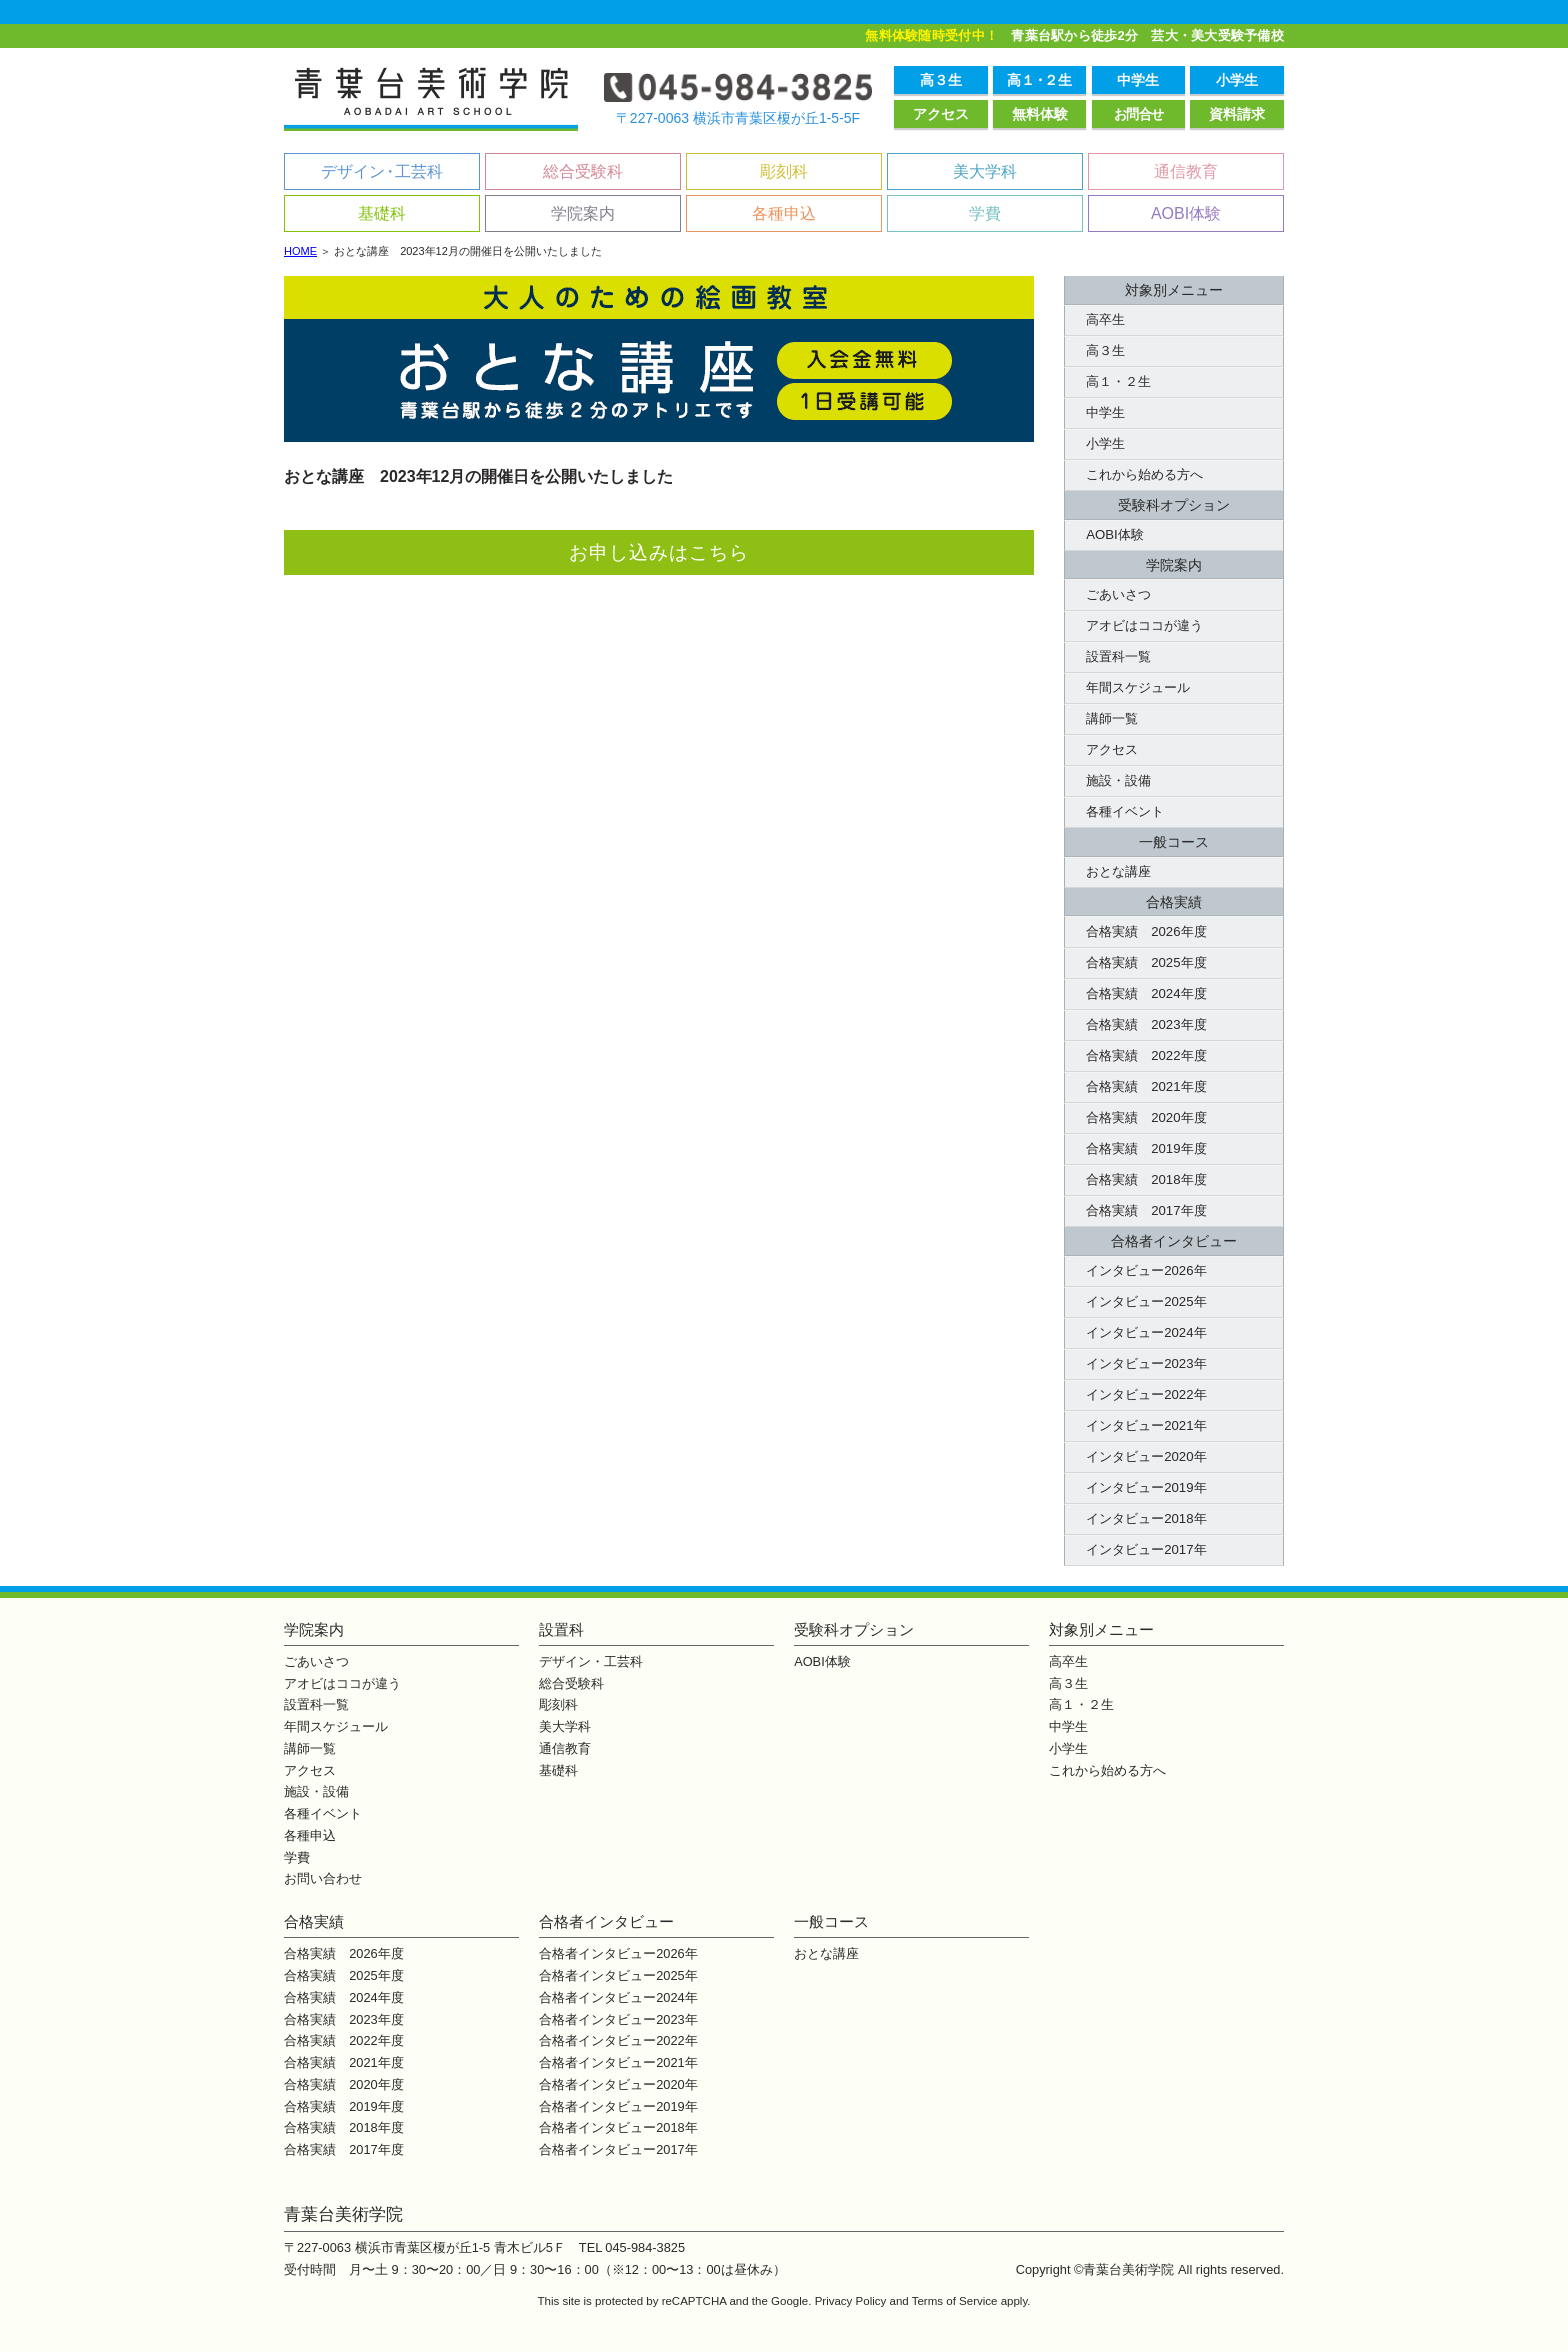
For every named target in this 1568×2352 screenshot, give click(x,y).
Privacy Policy (851, 2301)
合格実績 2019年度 (1146, 1148)
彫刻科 (784, 171)
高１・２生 (1118, 381)
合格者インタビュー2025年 (618, 1975)
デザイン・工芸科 (591, 1661)
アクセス (941, 114)
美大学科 (985, 171)
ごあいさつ (1118, 594)
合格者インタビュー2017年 (618, 2149)
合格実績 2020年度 (1146, 1117)
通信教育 (1186, 171)
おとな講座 (1118, 871)
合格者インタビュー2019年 (618, 2106)
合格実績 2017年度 (1146, 1210)
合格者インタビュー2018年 (618, 2127)
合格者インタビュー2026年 (618, 1953)
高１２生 (1039, 80)
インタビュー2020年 (1146, 1456)
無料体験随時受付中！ (931, 35)
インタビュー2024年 (1146, 1332)
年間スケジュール (1138, 687)
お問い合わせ (323, 1878)
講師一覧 (1112, 718)
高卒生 (1105, 319)
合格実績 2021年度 (1146, 1086)
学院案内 (583, 213)
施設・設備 (1118, 780)
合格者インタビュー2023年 (618, 2019)
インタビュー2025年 (1146, 1301)
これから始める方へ (1144, 474)
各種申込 (784, 213)
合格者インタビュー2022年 (618, 2040)
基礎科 (382, 213)
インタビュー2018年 (1146, 1518)
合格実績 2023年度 (1146, 1024)
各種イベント (1125, 811)
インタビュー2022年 (1146, 1394)
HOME (300, 251)
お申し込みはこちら (659, 552)
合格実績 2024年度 (1146, 993)
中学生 (1138, 80)
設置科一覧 (1118, 656)
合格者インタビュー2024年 (618, 1997)
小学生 (1237, 80)
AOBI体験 (1186, 213)
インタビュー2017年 (1146, 1549)
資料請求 (1237, 114)
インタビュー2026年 (1146, 1270)
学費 (985, 213)
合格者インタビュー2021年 (618, 2062)
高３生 (941, 80)
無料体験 (1040, 114)
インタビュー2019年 (1146, 1487)
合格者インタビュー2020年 (618, 2084)
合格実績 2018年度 (1146, 1179)
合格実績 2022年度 (1146, 1055)
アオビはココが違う (1144, 625)
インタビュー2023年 (1146, 1363)
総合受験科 (583, 171)
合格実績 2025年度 (1146, 962)
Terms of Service (955, 2301)
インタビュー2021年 (1146, 1425)
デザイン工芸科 (382, 171)
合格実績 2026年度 (1146, 931)
